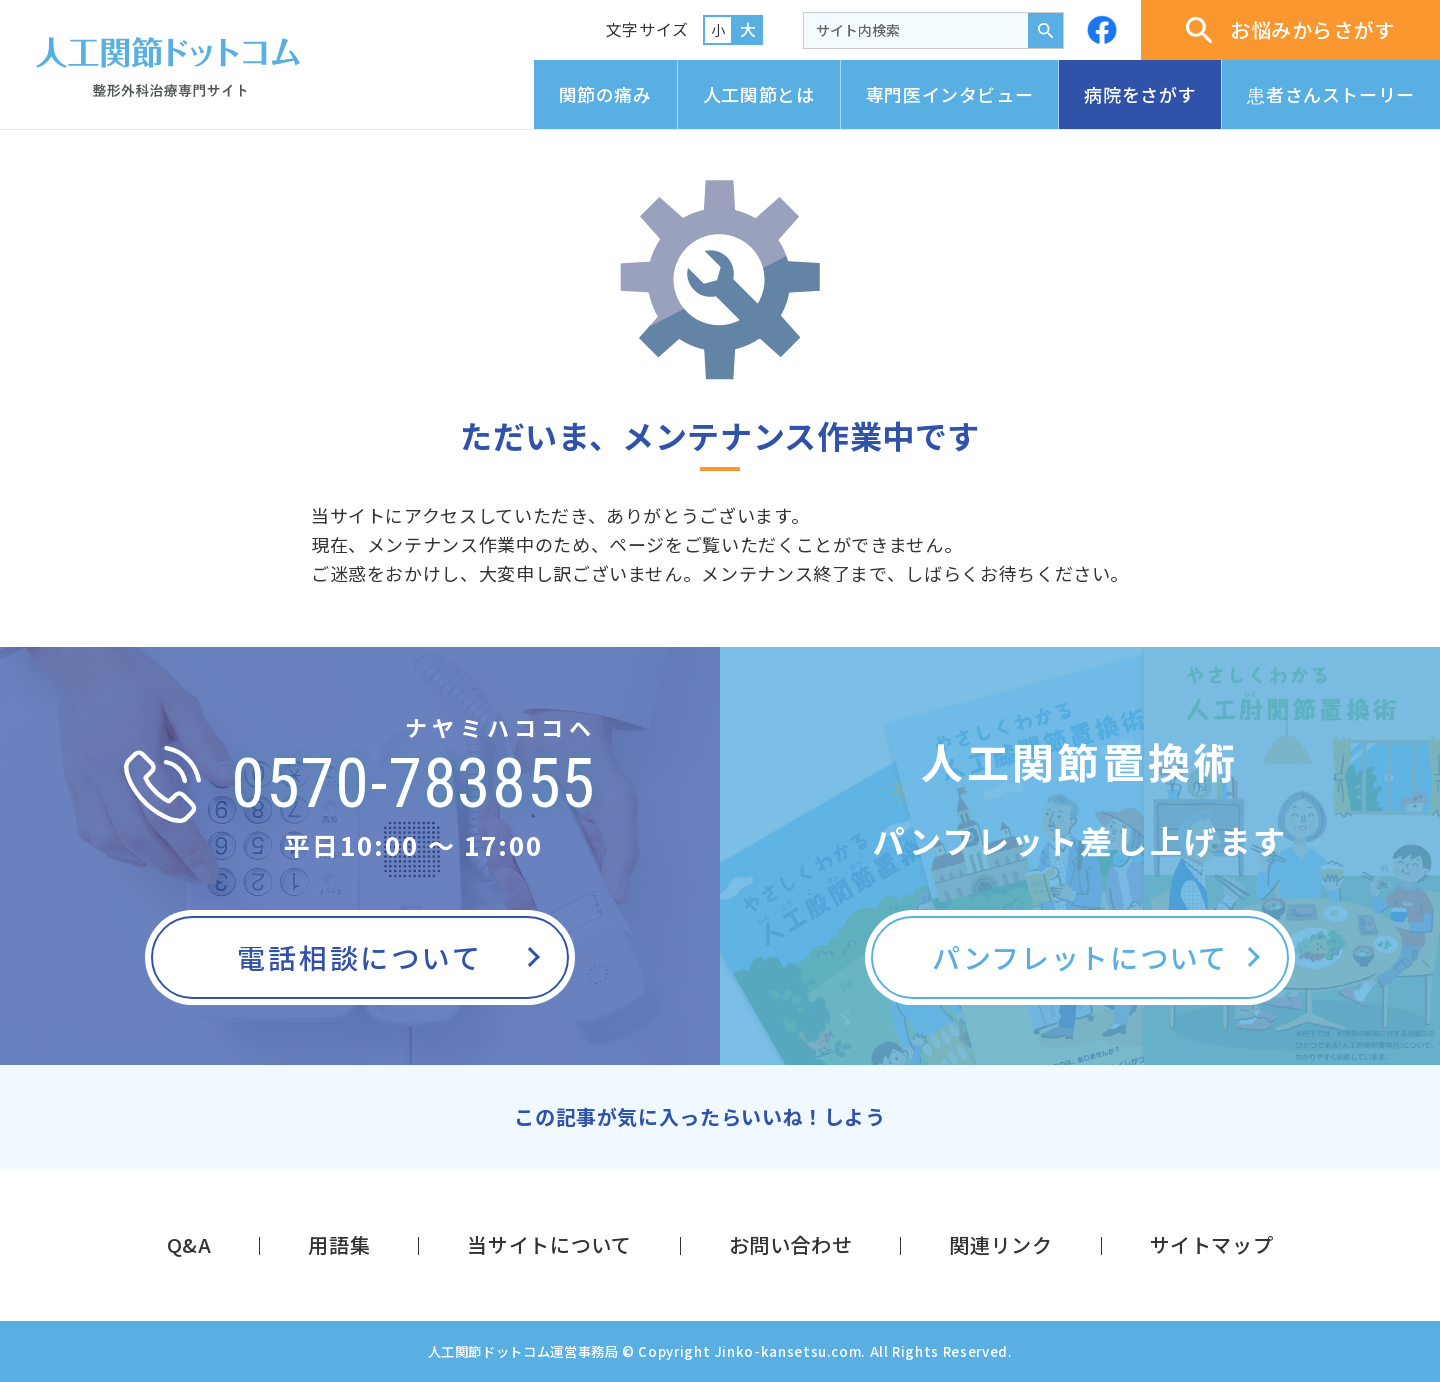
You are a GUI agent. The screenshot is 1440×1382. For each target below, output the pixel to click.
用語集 (339, 1244)
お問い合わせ (791, 1244)
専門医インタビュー (950, 94)
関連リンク (1000, 1244)
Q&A (189, 1244)
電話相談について (359, 957)
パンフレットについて (1080, 957)
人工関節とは (759, 94)
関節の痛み (605, 94)
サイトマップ (1212, 1244)
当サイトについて (549, 1244)
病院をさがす (1140, 94)
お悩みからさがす (1290, 29)
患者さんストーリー (1331, 94)
